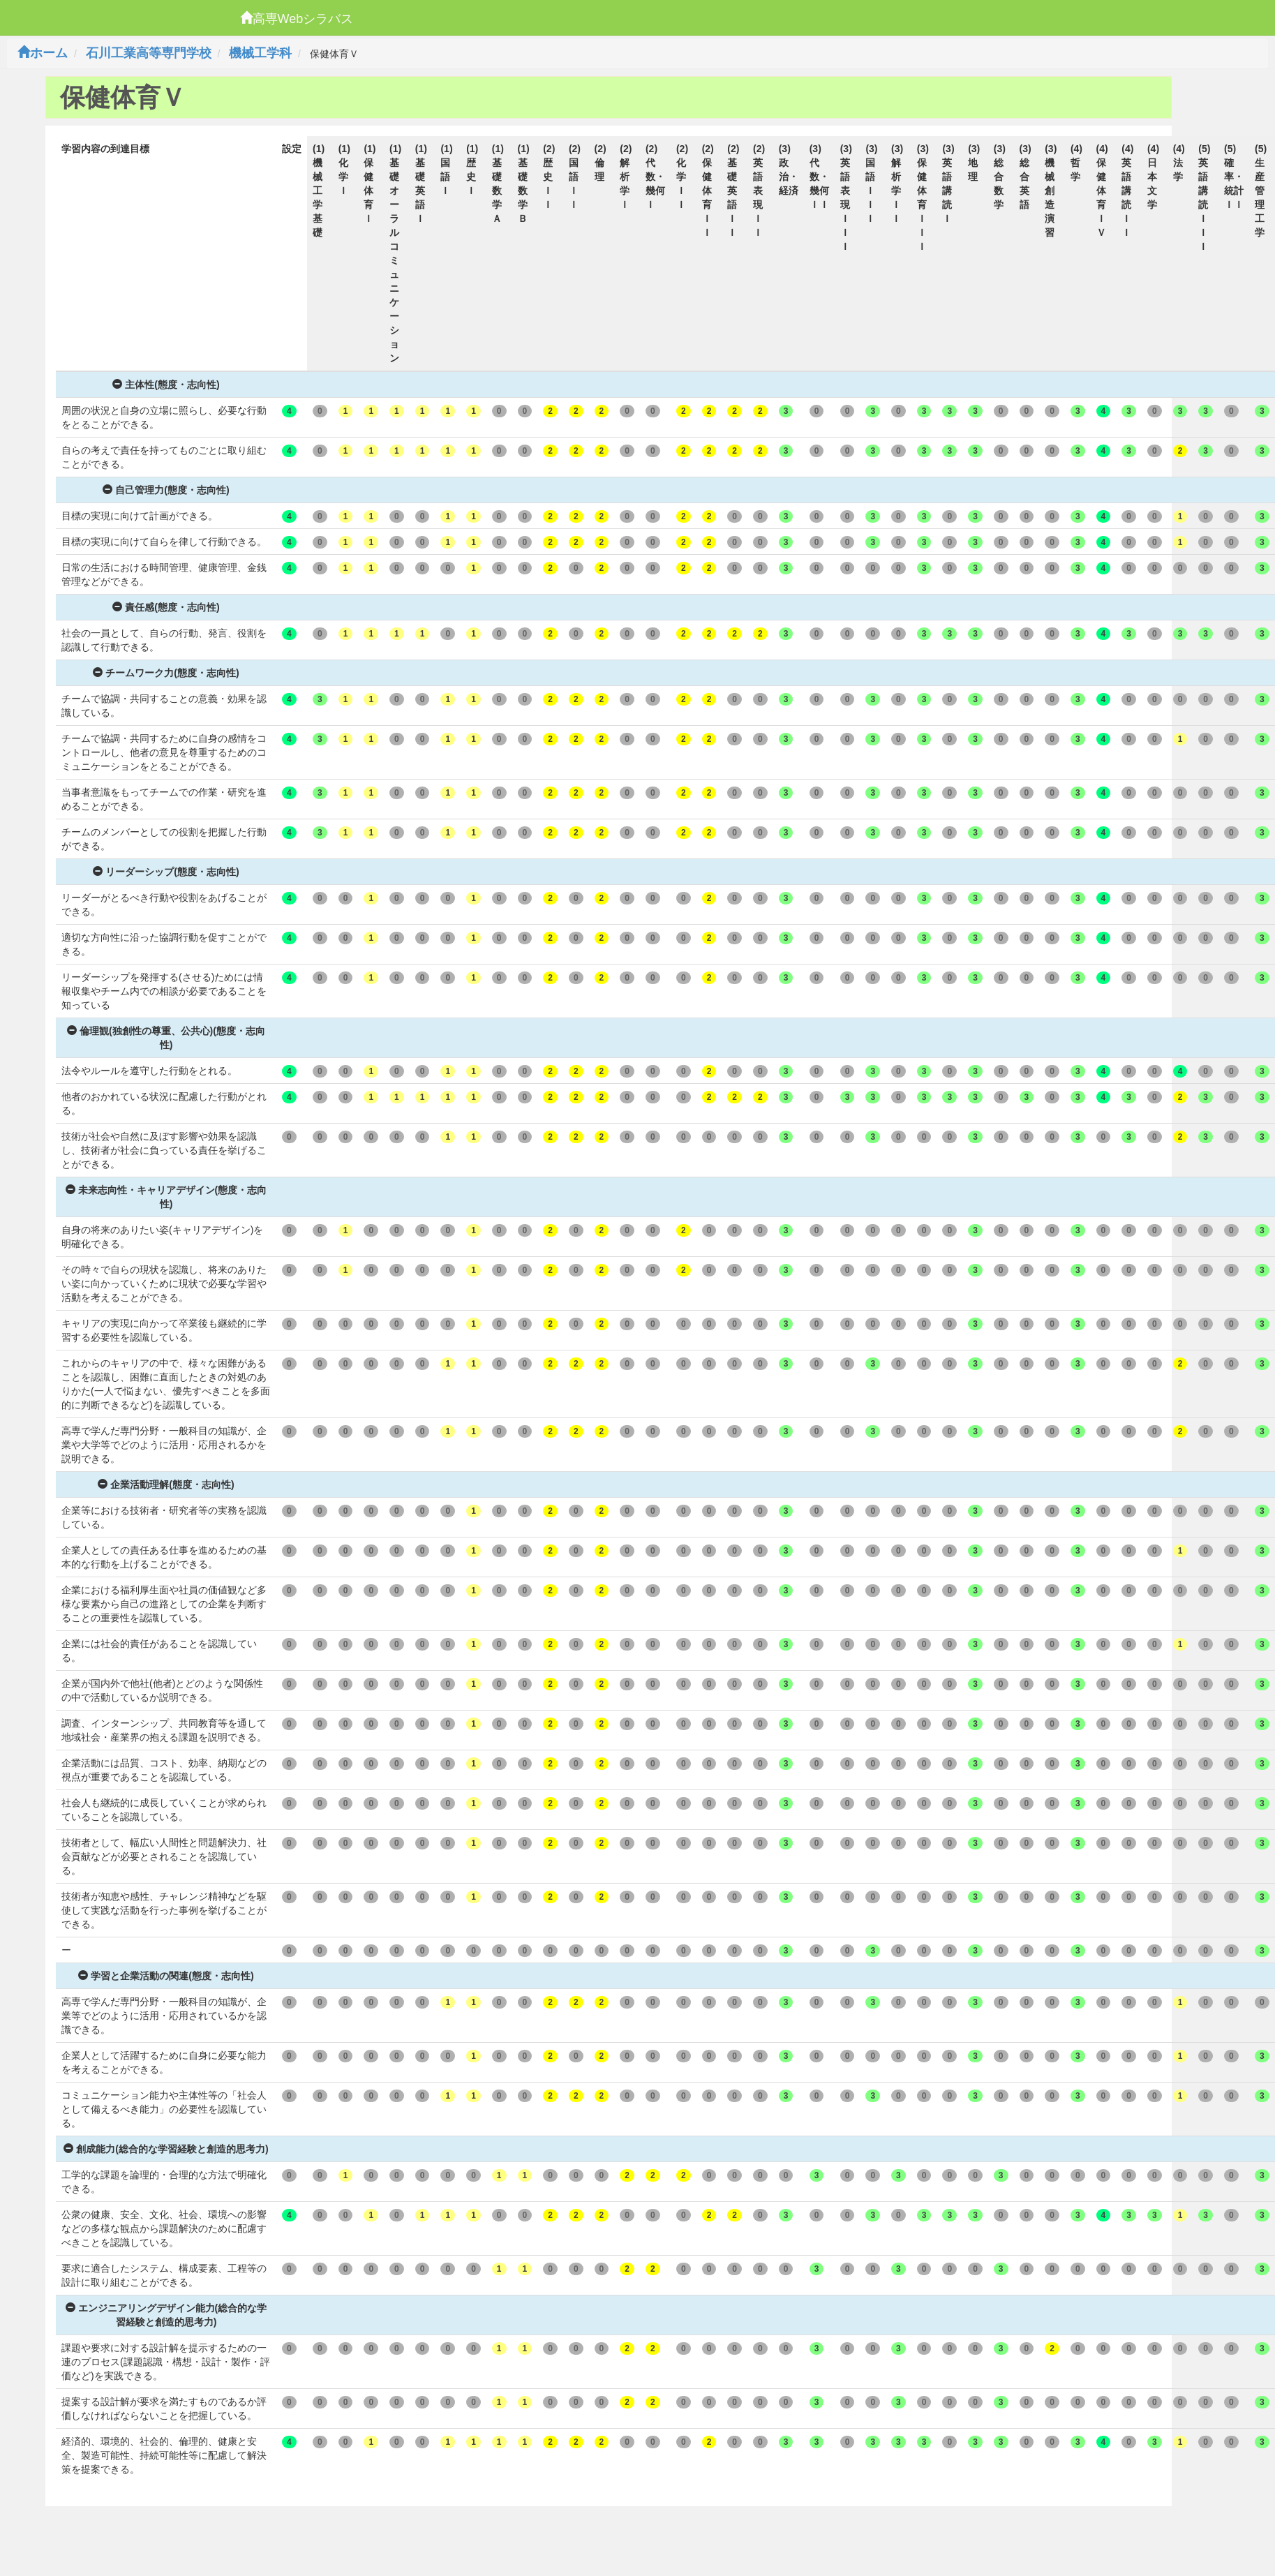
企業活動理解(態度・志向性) (166, 1484)
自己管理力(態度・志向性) (166, 490)
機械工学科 (260, 53)
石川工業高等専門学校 (148, 53)
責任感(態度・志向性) (165, 607)
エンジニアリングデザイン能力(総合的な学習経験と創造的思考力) (166, 2315)
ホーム (42, 53)
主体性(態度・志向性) (165, 384)
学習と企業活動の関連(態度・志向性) (165, 1975)
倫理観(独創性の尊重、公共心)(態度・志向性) (166, 1037)
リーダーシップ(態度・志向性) (166, 871)
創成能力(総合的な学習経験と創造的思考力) (166, 2148)
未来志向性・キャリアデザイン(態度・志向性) (166, 1196)
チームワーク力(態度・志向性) (166, 672)
